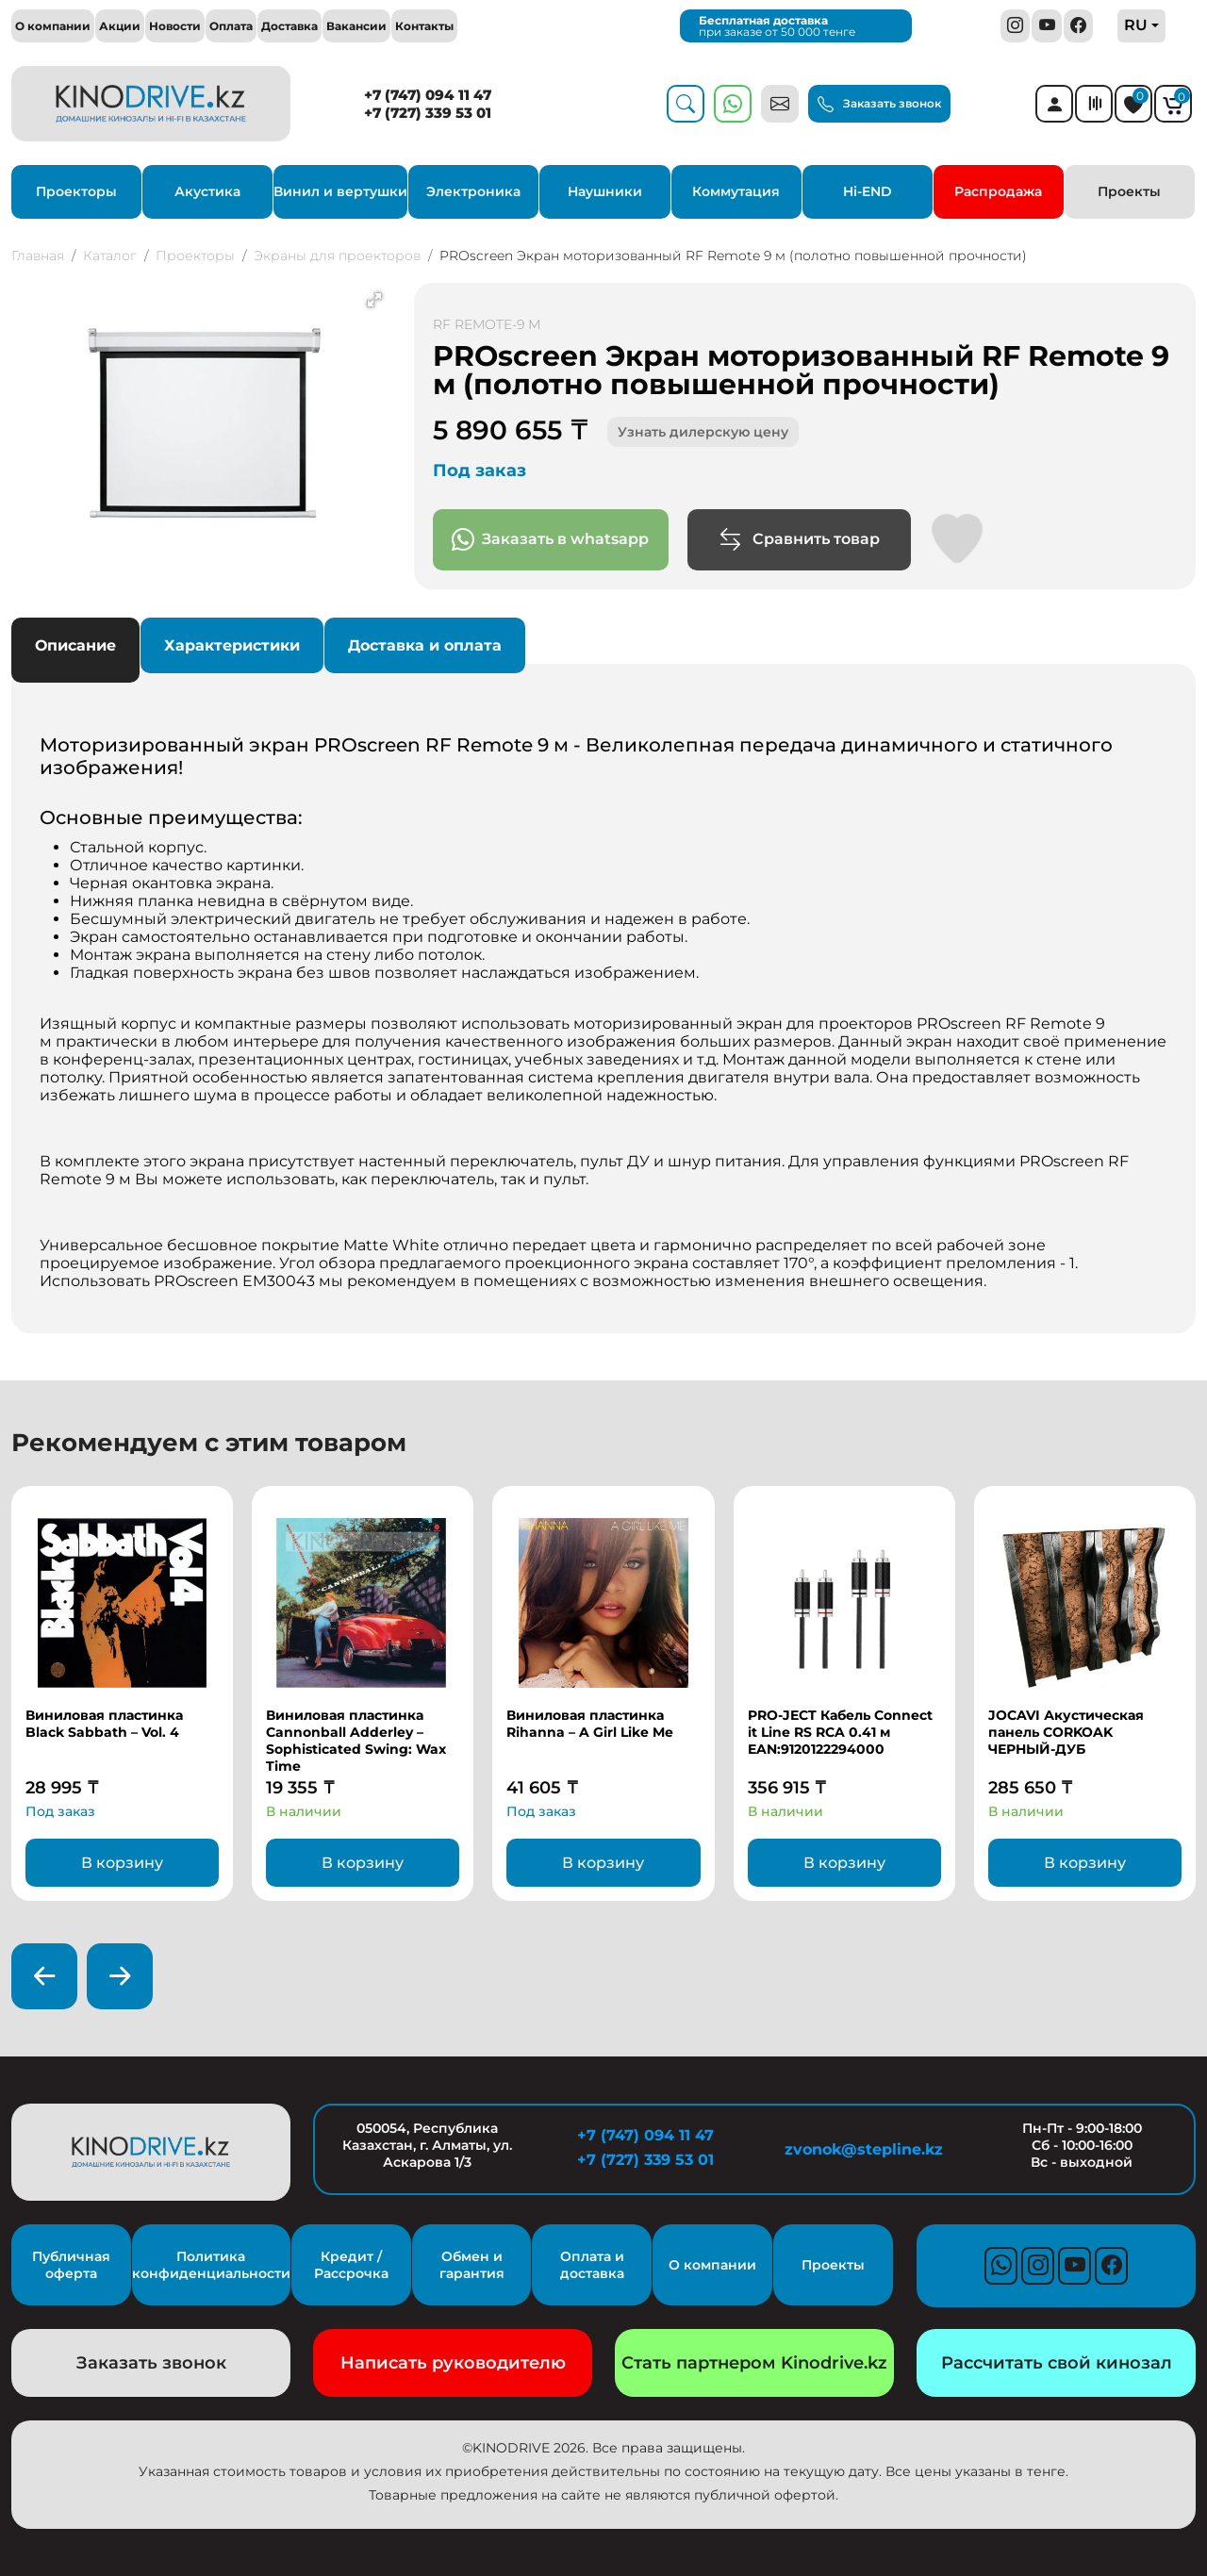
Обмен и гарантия (471, 2265)
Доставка (289, 26)
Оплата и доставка (592, 2265)
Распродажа (998, 191)
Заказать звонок (879, 104)
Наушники (605, 191)
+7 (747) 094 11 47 (427, 95)
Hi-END (867, 191)
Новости (175, 26)
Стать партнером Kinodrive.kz (754, 2363)
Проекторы (76, 191)
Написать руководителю (453, 2363)
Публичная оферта (71, 2265)
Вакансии (356, 26)
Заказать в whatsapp (550, 539)
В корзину (122, 1863)
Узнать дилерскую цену (703, 431)
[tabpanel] (603, 996)
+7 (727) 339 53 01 (427, 113)
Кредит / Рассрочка (351, 2265)
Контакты (424, 26)
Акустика (207, 191)
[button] (374, 300)
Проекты (1129, 191)
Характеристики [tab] (232, 645)
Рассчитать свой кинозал (1056, 2363)
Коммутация (736, 191)
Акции (120, 26)
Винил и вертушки (340, 191)
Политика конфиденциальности (211, 2265)
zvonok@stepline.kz (864, 2149)
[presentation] (44, 1976)
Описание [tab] (75, 645)
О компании (53, 26)
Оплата (231, 26)
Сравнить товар (799, 539)
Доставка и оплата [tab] (425, 645)
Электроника (473, 191)
